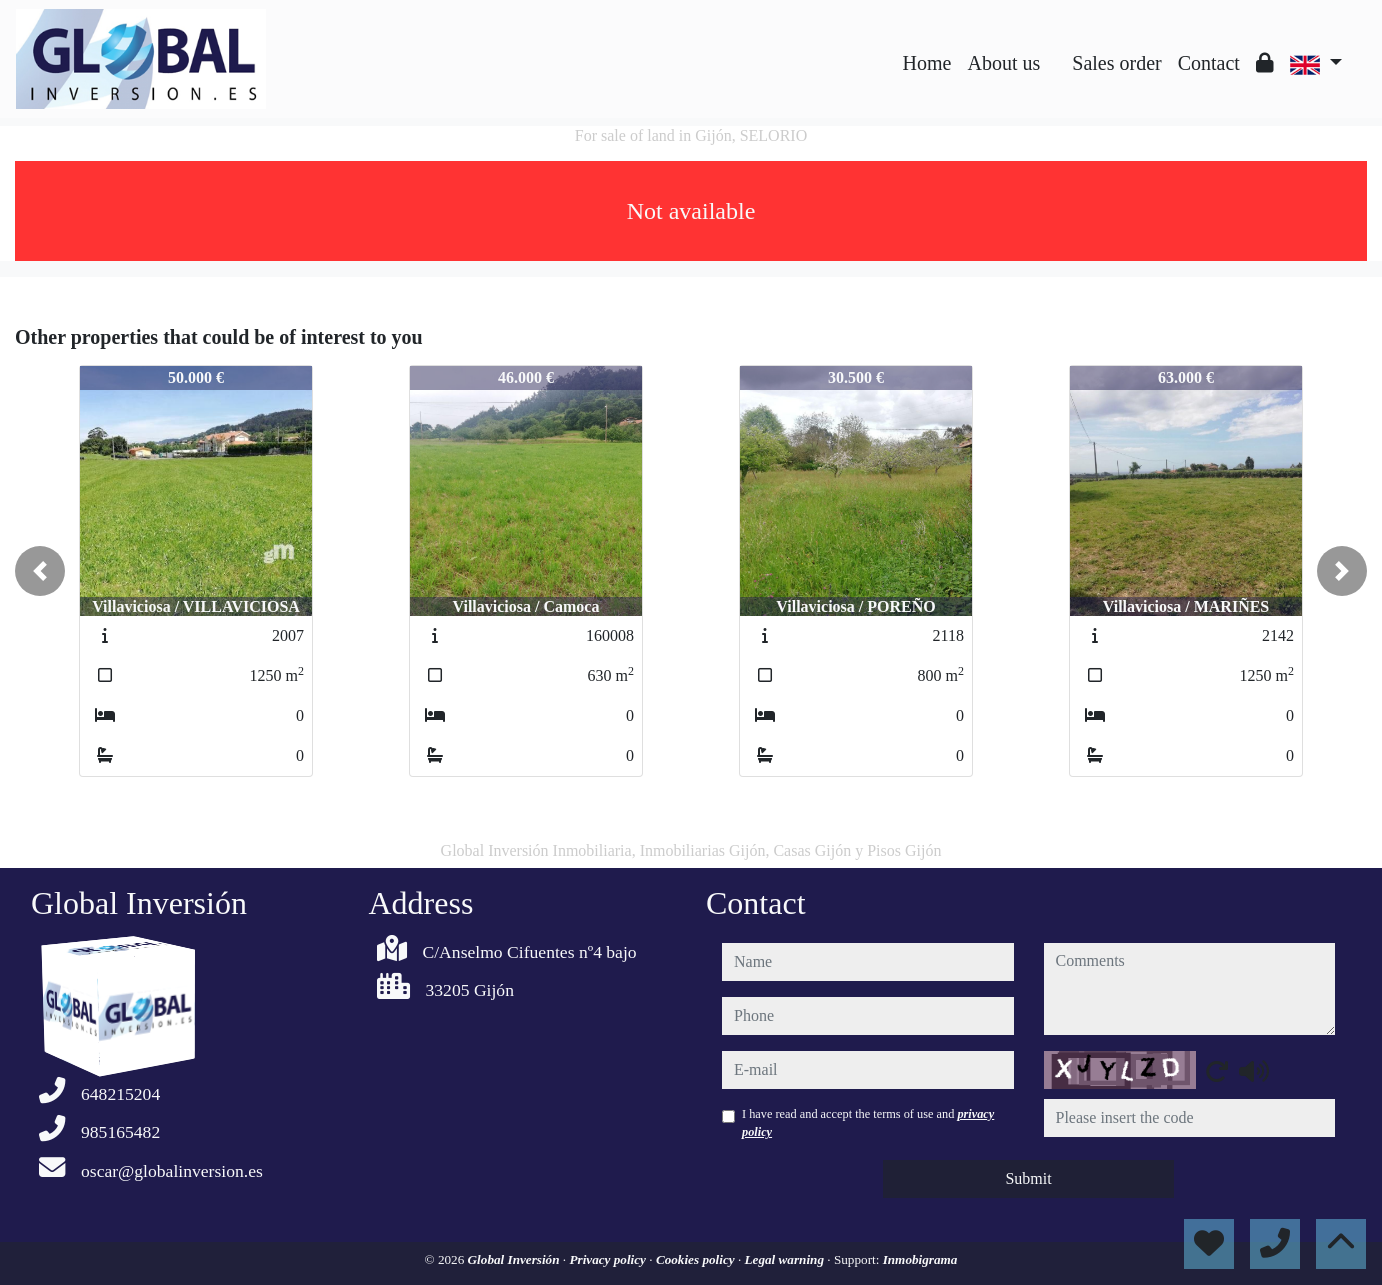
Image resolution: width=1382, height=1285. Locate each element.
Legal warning (786, 1259)
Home (927, 63)
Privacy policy (609, 1259)
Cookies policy (697, 1259)
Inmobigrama (920, 1259)
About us (1003, 63)
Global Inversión (515, 1259)
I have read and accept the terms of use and (868, 1123)
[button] (40, 571)
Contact (1209, 63)
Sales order (1116, 63)
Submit (1028, 1178)
